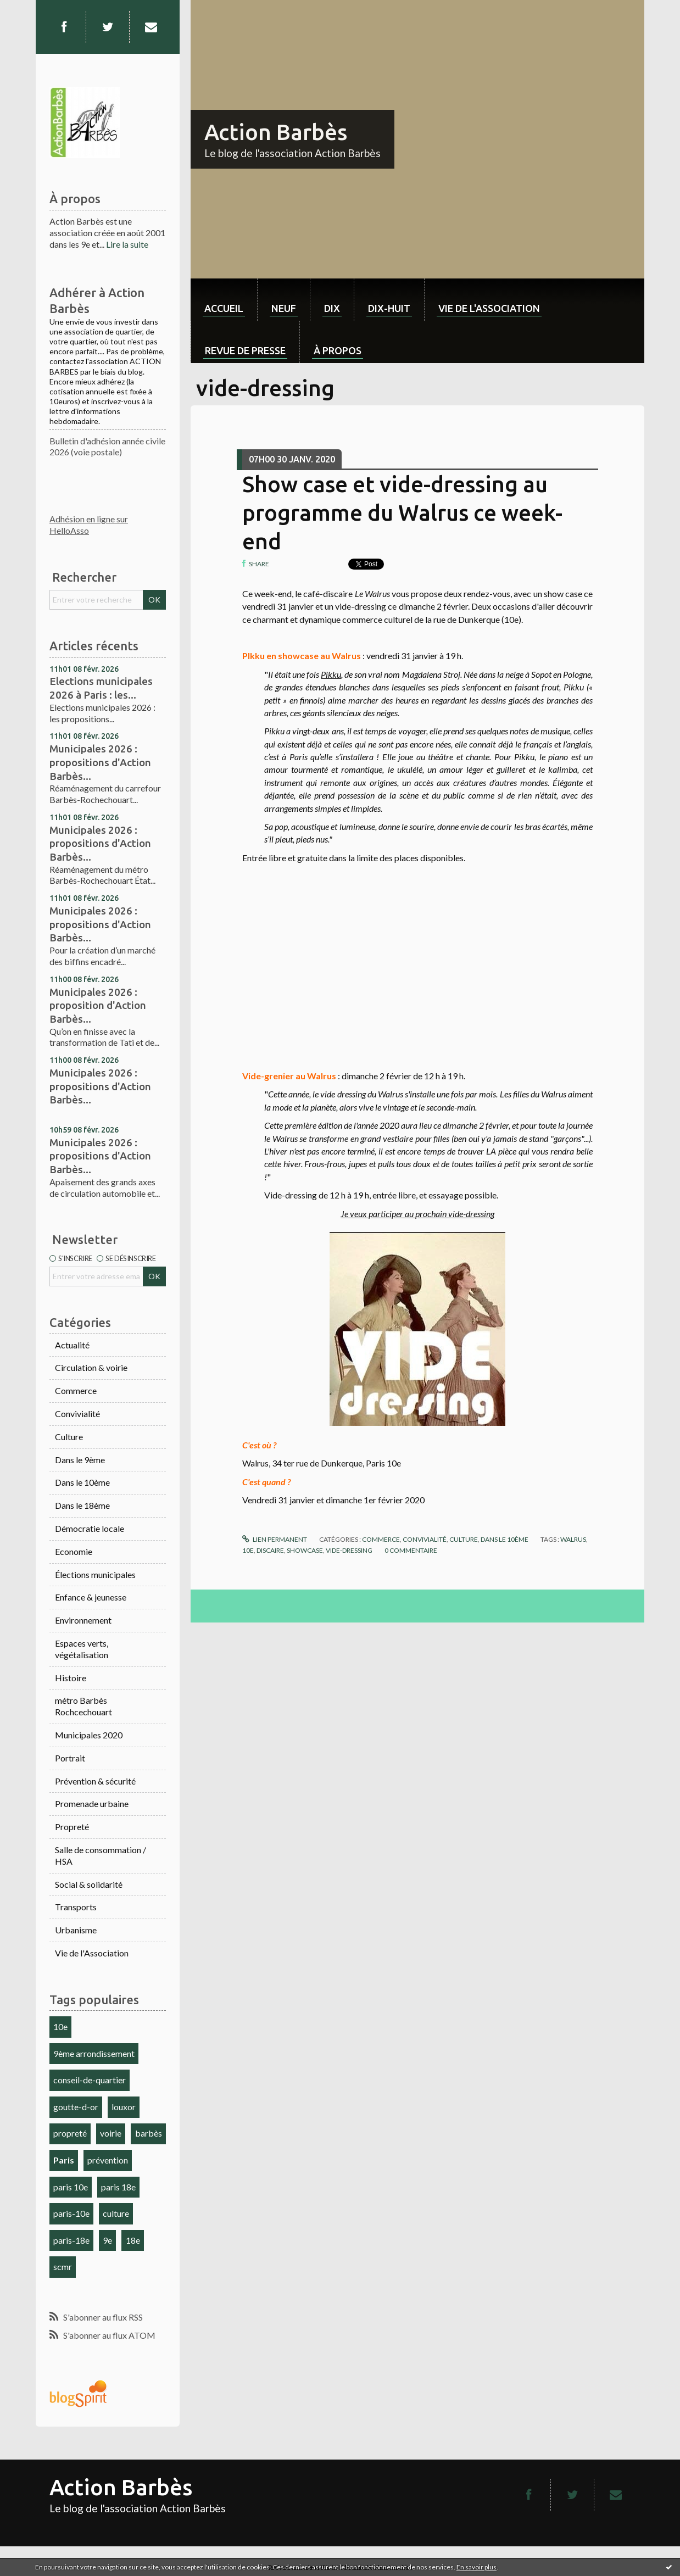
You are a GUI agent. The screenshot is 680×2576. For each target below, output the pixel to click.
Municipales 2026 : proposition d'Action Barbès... (97, 1005)
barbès (148, 2133)
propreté (70, 2133)
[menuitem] (224, 299)
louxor (124, 2106)
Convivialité (77, 1413)
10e (60, 2026)
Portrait (70, 1758)
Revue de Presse (245, 350)
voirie (110, 2133)
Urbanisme (76, 1930)
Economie (73, 1551)
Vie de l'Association (92, 1953)
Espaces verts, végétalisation (81, 1649)
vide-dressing (349, 1550)
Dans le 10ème (82, 1482)
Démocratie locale (89, 1528)
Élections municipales (95, 1574)
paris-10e (71, 2213)
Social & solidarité (88, 1884)
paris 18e (118, 2187)
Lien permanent (274, 1539)
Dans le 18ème (82, 1505)
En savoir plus (476, 2567)
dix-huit (389, 308)
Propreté (72, 1826)
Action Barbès (275, 132)
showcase (305, 1550)
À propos (337, 350)
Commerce (76, 1390)
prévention (107, 2160)
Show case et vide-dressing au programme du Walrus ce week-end (402, 513)
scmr (62, 2266)
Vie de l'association (489, 308)
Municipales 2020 (88, 1735)
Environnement (83, 1620)
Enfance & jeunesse (90, 1597)
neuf (283, 308)
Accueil (223, 308)
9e (107, 2240)
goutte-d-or (75, 2106)
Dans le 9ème (80, 1459)
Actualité (72, 1345)
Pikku (331, 674)
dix (332, 308)
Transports (76, 1907)
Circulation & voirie (91, 1367)
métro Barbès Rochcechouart (83, 1706)
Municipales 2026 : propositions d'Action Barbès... (100, 762)
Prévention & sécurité (95, 1781)
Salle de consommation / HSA (100, 1855)
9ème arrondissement (94, 2053)
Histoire (70, 1677)
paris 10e (70, 2187)
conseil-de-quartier (89, 2080)
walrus (573, 1539)
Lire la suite (127, 244)
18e (133, 2240)
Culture (69, 1436)
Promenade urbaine (92, 1803)
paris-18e (71, 2240)
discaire (270, 1550)
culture (116, 2213)
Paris (63, 2160)
